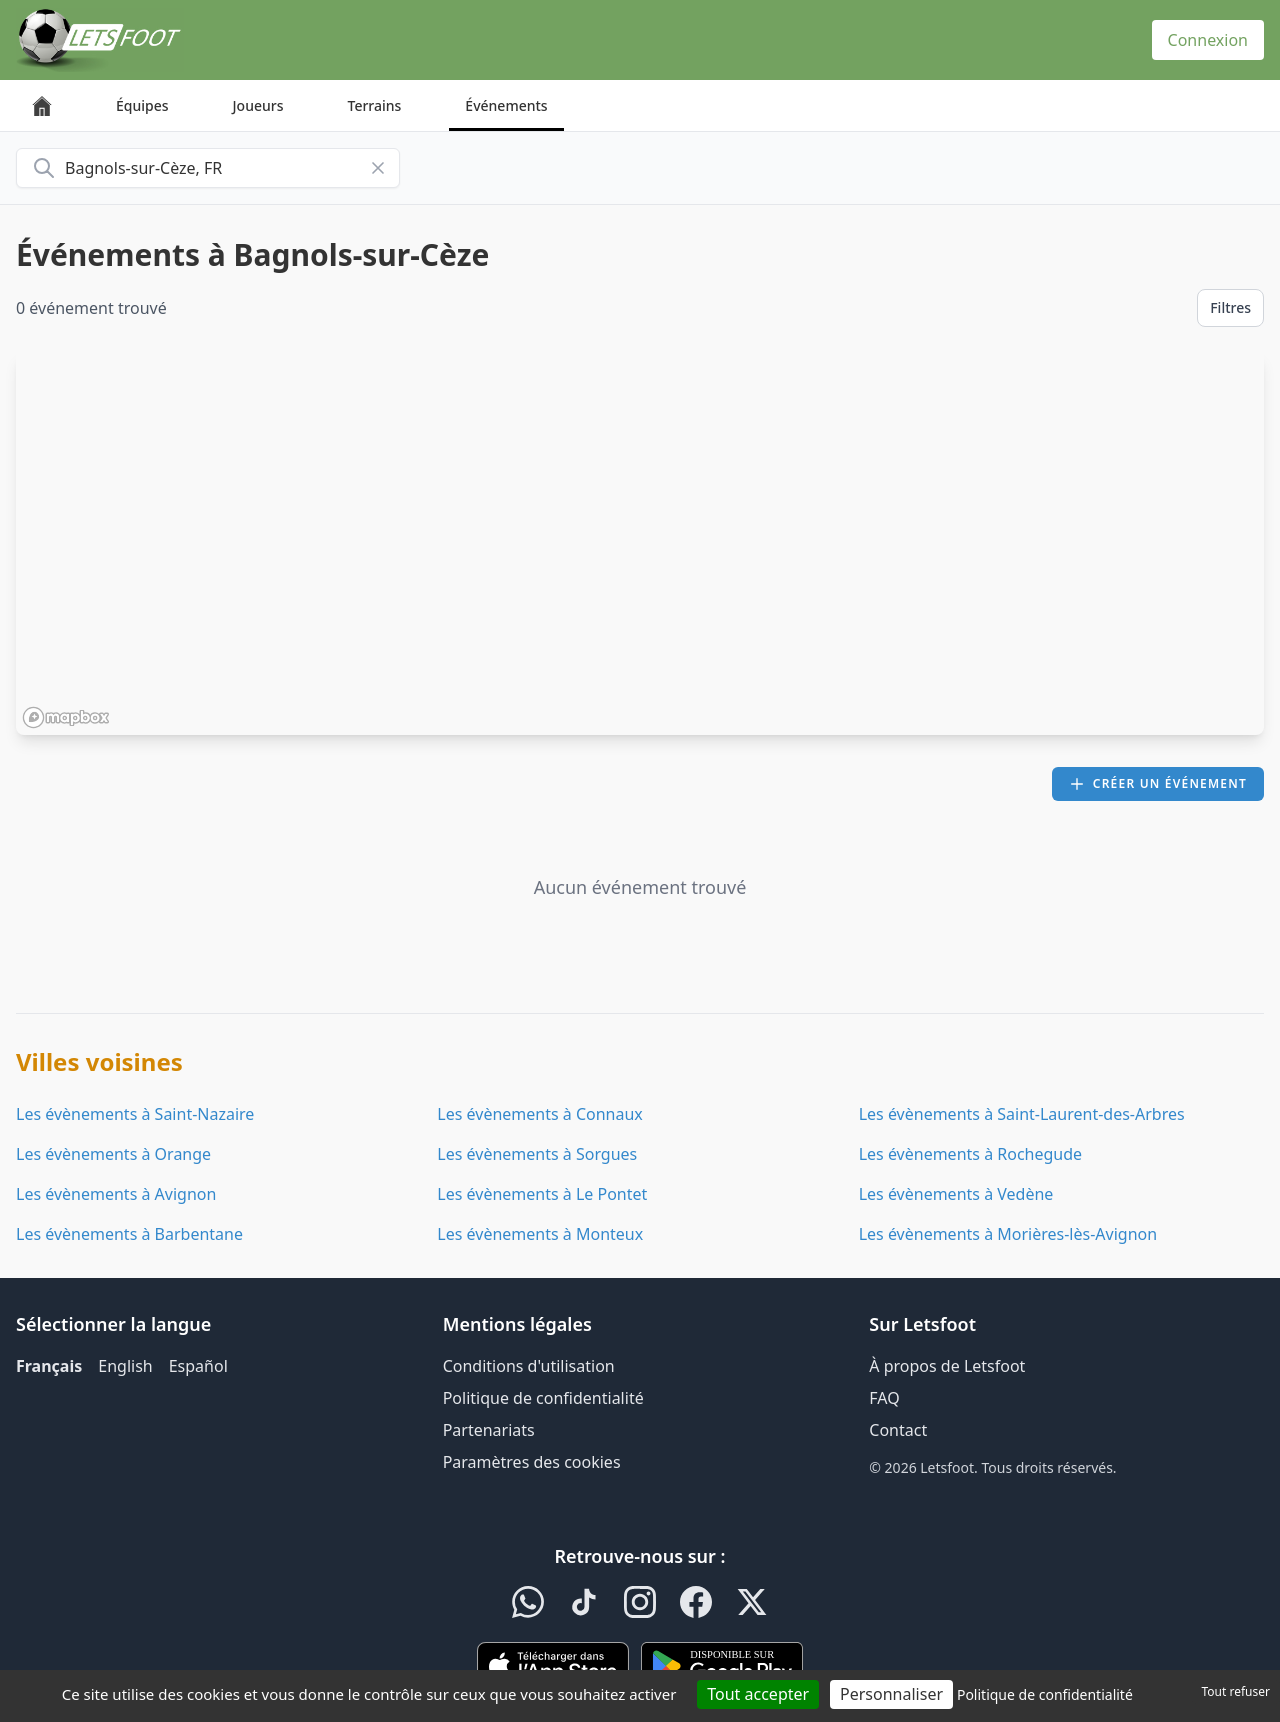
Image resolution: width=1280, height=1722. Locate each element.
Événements (506, 105)
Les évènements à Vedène (956, 1194)
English (125, 1366)
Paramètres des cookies (532, 1462)
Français (49, 1366)
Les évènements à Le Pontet (542, 1194)
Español (198, 1366)
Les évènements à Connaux (540, 1114)
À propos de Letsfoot (947, 1366)
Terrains (375, 105)
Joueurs (258, 105)
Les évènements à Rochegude (970, 1154)
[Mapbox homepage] (66, 717)
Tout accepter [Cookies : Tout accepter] (758, 1694)
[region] (640, 543)
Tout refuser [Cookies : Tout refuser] (1236, 1691)
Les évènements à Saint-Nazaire (135, 1114)
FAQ (884, 1398)
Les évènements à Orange (113, 1154)
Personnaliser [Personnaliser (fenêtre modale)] (891, 1694)
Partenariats (489, 1430)
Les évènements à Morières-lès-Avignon (1008, 1234)
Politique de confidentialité (543, 1398)
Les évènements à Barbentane (129, 1234)
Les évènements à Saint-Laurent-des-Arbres (1022, 1114)
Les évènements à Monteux (540, 1234)
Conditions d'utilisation (529, 1366)
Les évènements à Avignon (116, 1194)
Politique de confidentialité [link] (1045, 1694)
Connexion (1208, 40)
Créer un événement (1158, 783)
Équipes (142, 105)
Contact (898, 1430)
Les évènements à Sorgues (537, 1154)
